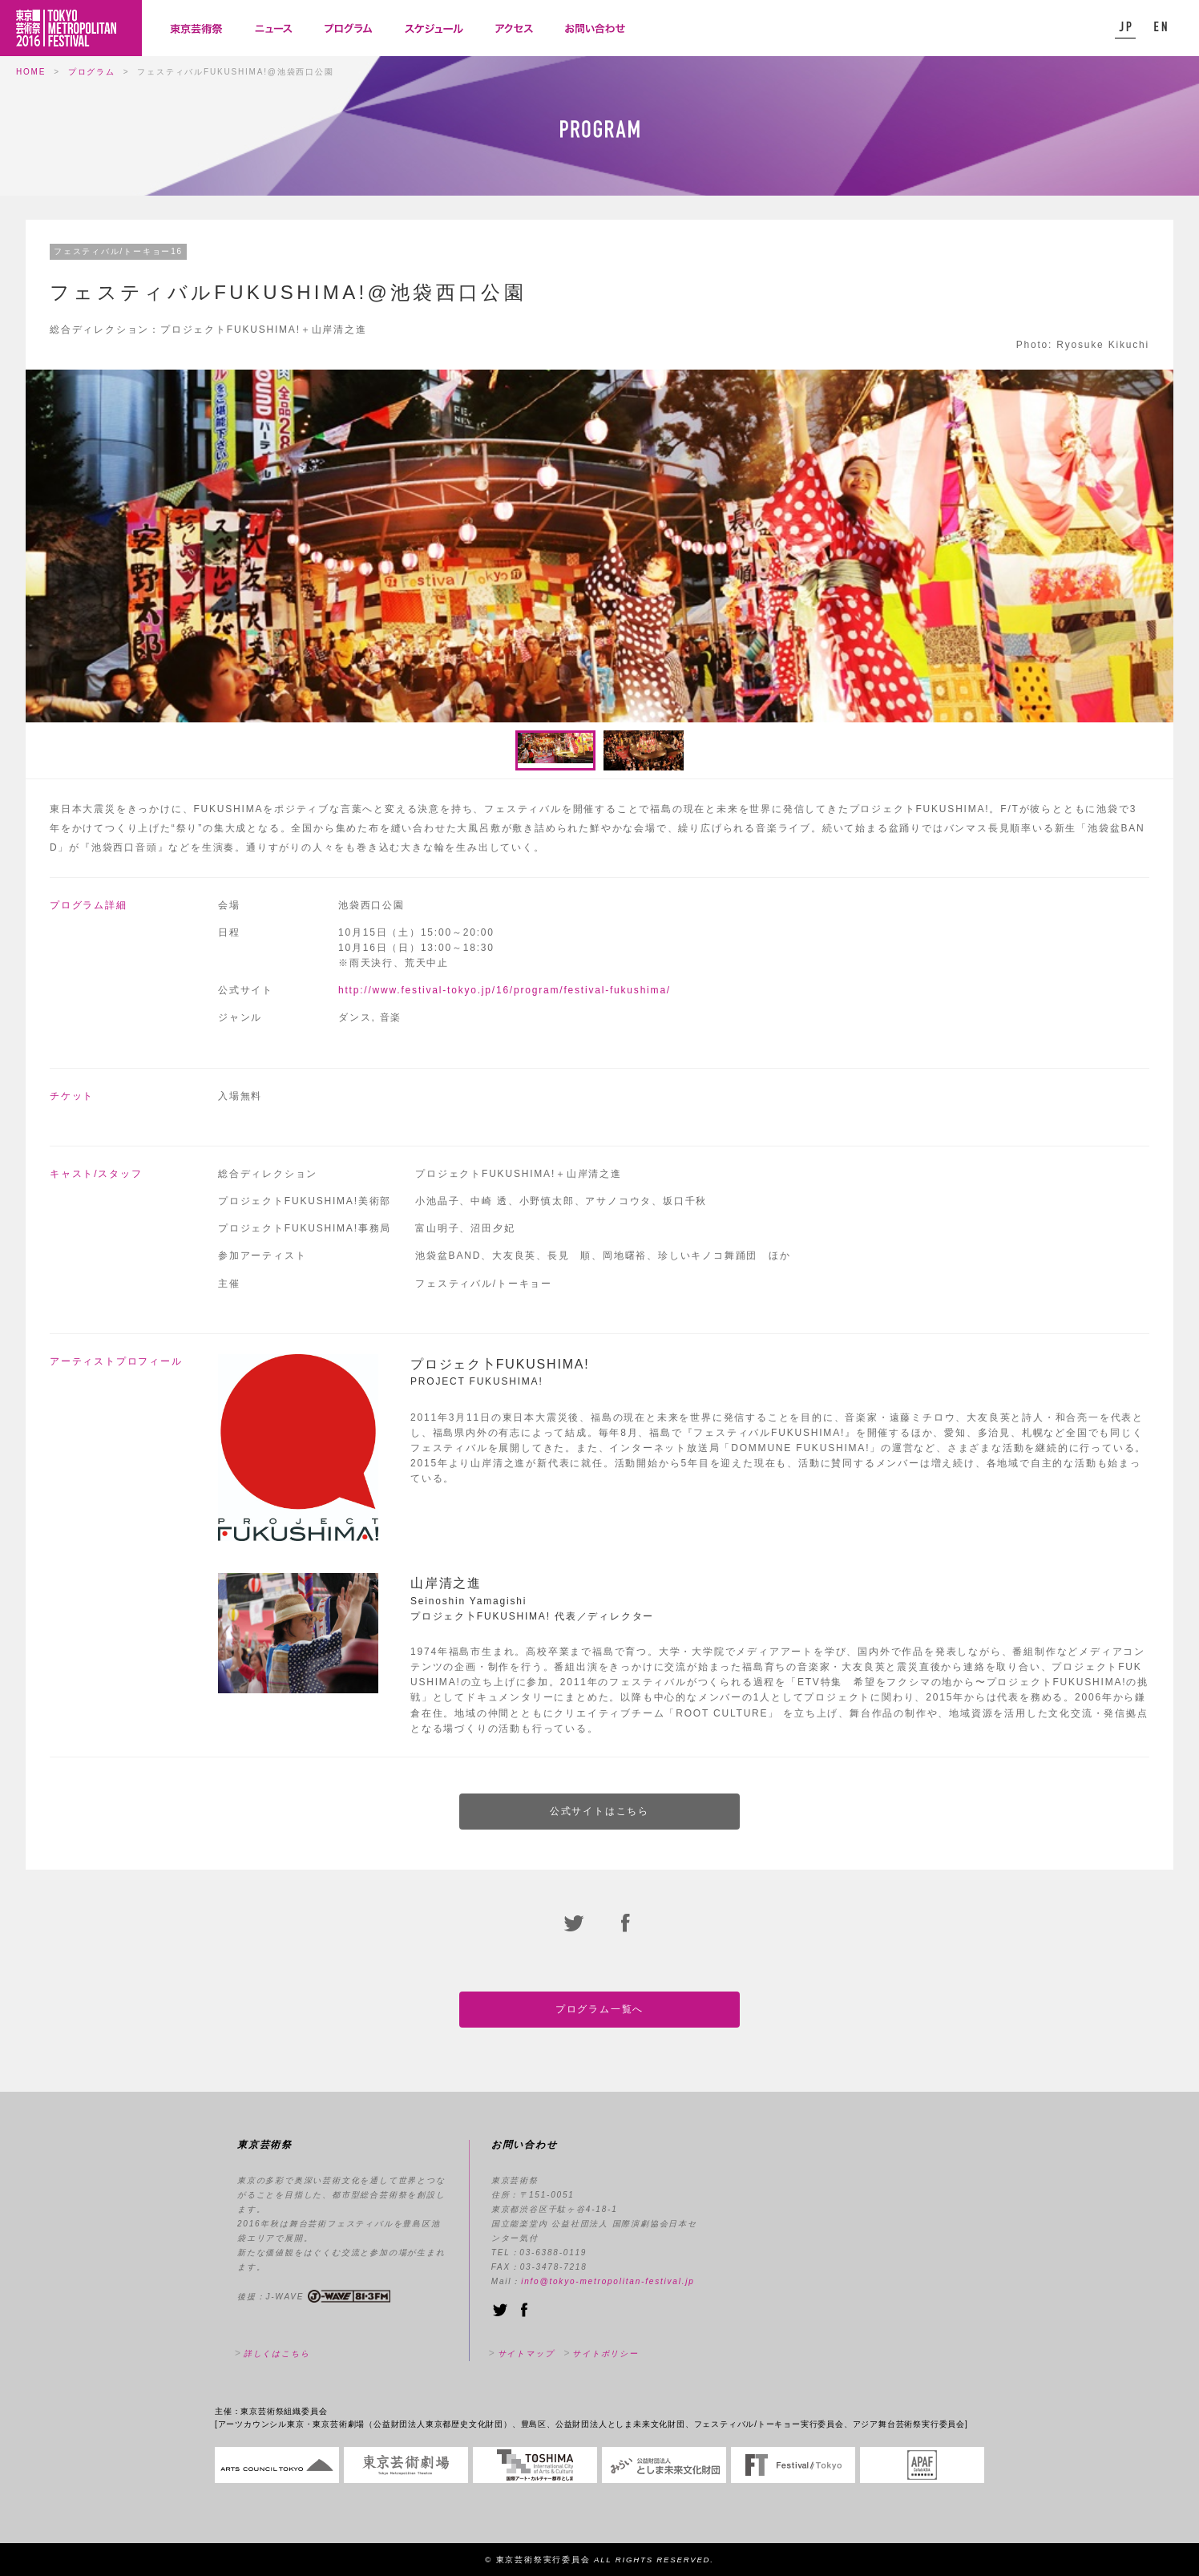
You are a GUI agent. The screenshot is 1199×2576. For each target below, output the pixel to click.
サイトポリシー (605, 2353)
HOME (31, 71)
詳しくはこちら (277, 2353)
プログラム (91, 71)
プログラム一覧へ (599, 2009)
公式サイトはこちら (599, 1811)
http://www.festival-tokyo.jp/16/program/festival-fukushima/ (504, 990)
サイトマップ (526, 2353)
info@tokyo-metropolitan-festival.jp (608, 2281)
